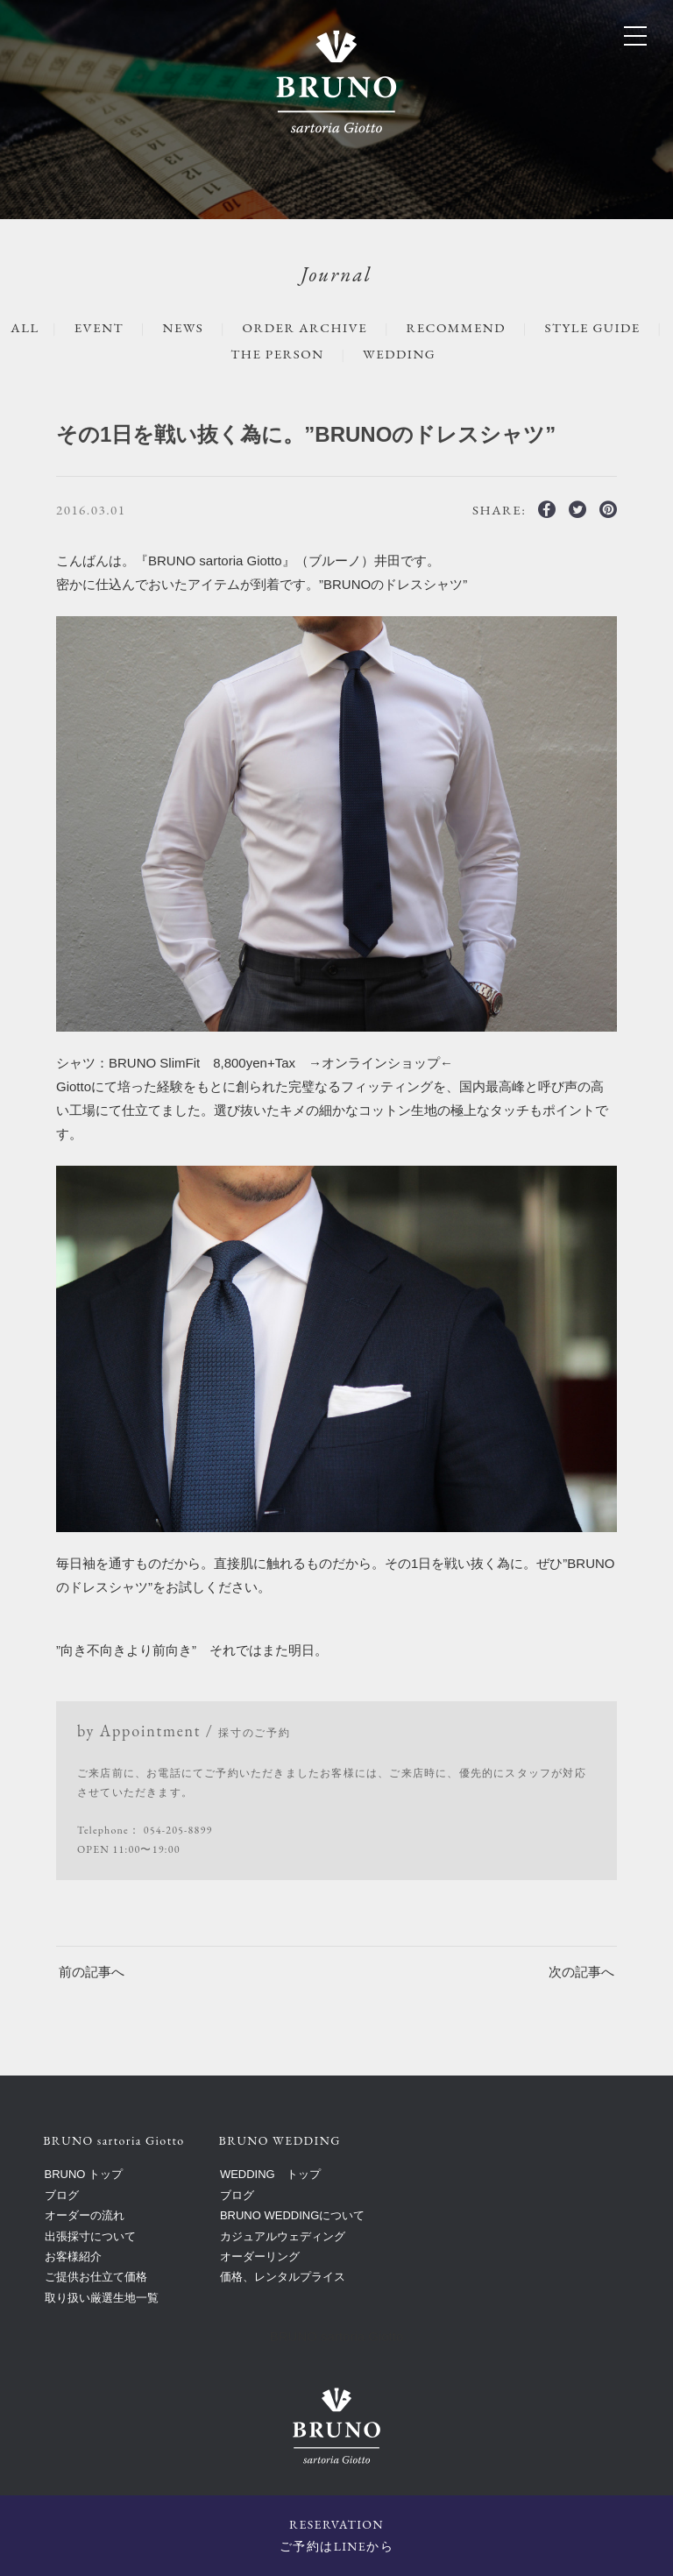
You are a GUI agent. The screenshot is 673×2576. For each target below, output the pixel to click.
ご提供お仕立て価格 (96, 2276)
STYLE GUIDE (592, 327)
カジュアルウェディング (282, 2236)
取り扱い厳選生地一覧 (102, 2297)
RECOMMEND (456, 327)
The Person (276, 353)
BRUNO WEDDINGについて (292, 2215)
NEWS (183, 327)
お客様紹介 (73, 2256)
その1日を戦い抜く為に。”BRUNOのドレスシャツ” (306, 434)
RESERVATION (336, 2537)
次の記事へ (581, 1971)
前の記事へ (91, 1971)
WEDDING (399, 353)
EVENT (99, 327)
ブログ (62, 2195)
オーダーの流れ (84, 2215)
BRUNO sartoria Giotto (337, 2336)
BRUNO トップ (84, 2174)
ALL (25, 327)
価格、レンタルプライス (282, 2276)
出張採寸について (90, 2236)
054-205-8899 (178, 1830)
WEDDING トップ (270, 2174)
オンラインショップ (381, 1062)
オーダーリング (260, 2256)
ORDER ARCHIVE (305, 327)
